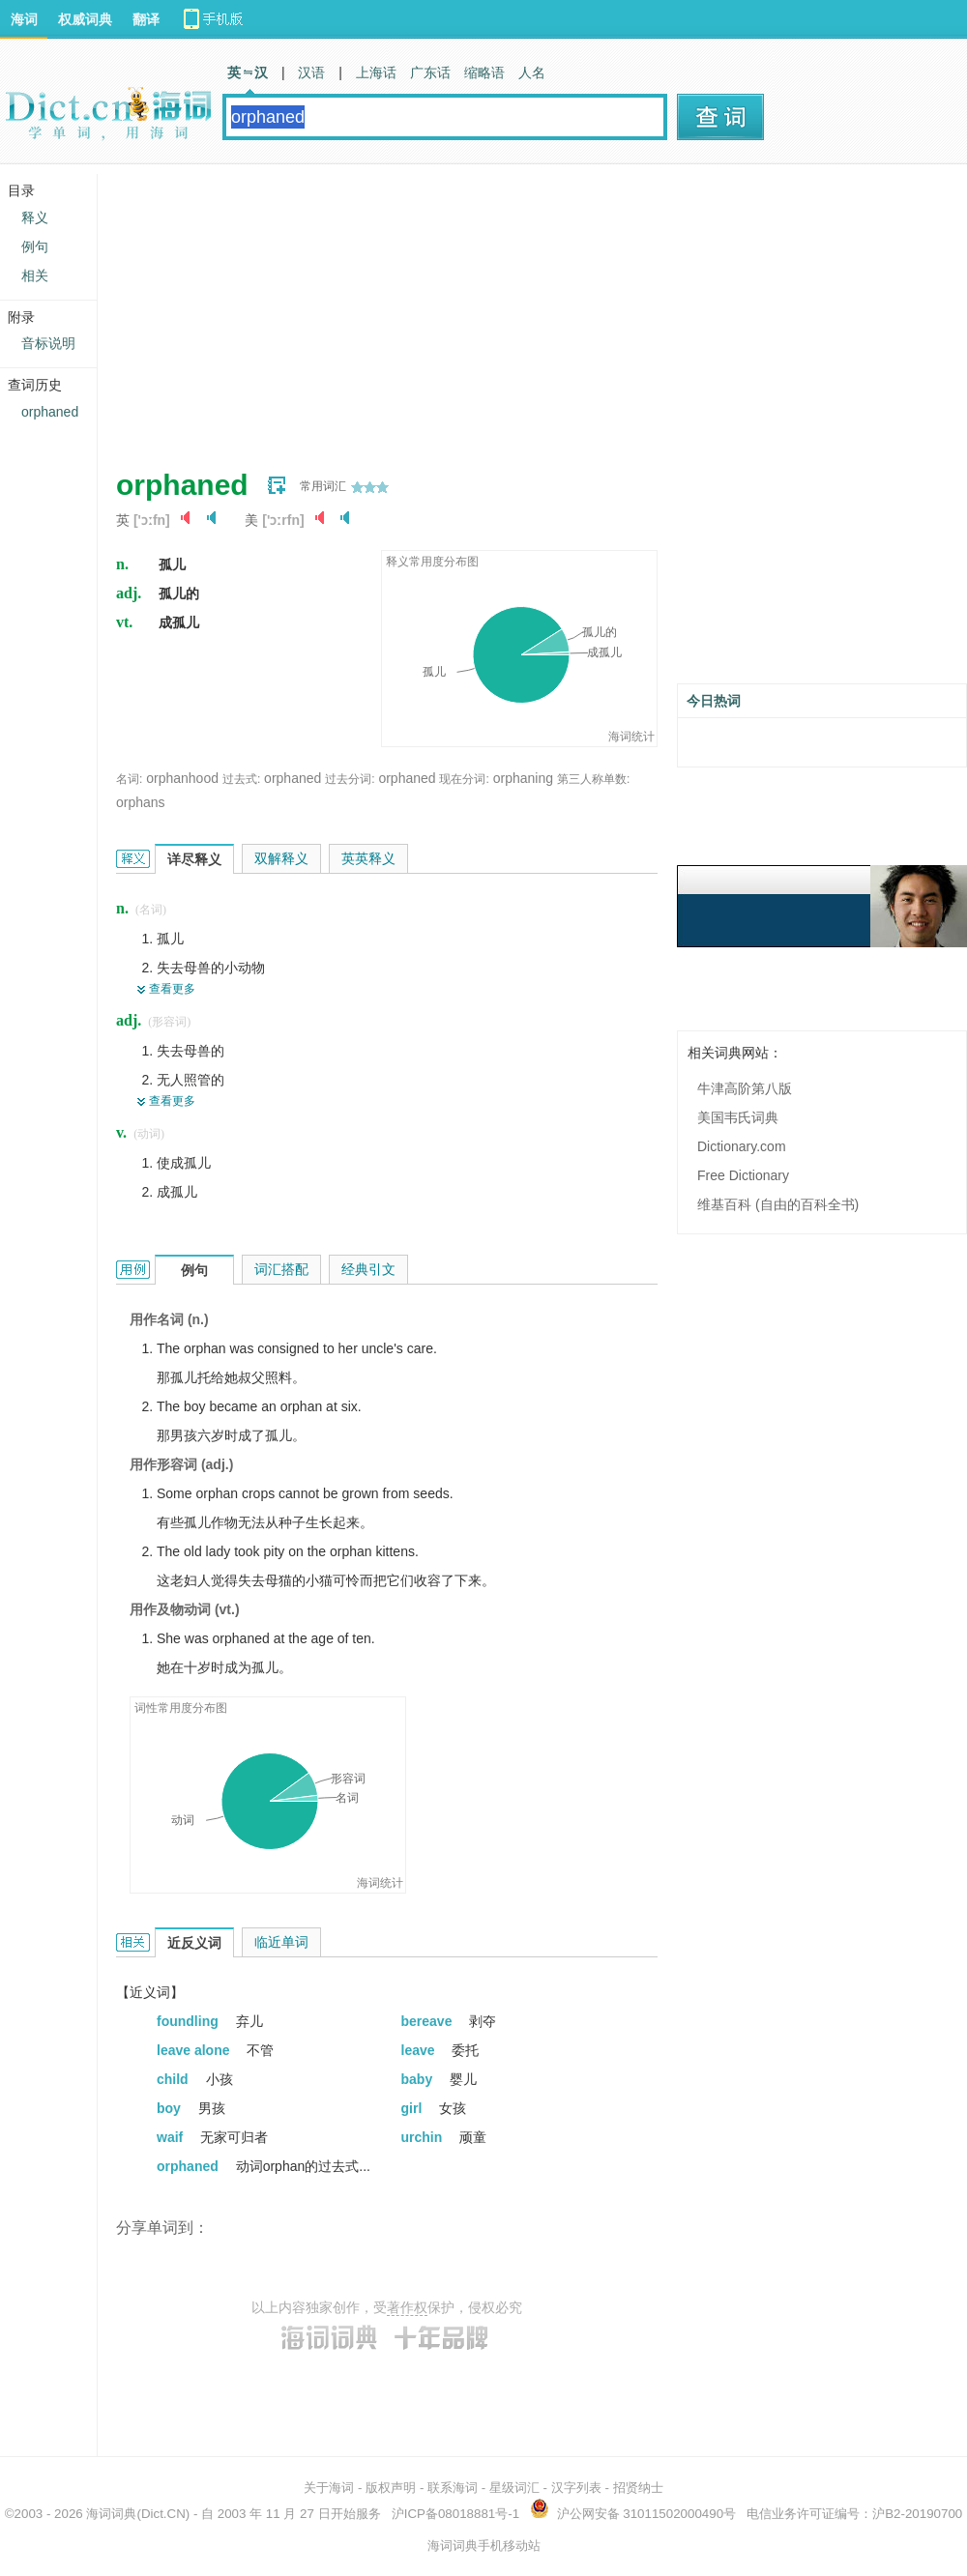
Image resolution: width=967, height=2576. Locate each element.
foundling (189, 2021)
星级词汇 (514, 2487)
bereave (428, 2021)
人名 (531, 72)
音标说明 (48, 343)
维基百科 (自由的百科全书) (778, 1204)
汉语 (311, 72)
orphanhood (182, 778)
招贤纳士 (638, 2487)
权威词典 (85, 19)
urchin (424, 2137)
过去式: (241, 779)
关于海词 (329, 2487)
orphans (140, 802)
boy (171, 2108)
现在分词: (463, 779)
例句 (34, 246)
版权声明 (391, 2487)
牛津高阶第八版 (744, 1088)
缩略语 (484, 72)
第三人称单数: (593, 779)
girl (413, 2108)
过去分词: (349, 779)
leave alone (195, 2050)
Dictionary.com (741, 1146)
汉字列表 (576, 2487)
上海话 (376, 72)
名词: (129, 779)
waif (172, 2137)
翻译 (146, 19)
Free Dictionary (743, 1175)
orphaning (523, 778)
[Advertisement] (391, 309)
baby (419, 2079)
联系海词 (452, 2487)
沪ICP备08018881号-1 (455, 2513)
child (174, 2079)
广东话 (430, 72)
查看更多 (172, 989)
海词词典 (111, 2513)
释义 (34, 217)
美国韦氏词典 (737, 1117)
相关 (34, 275)
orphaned (292, 778)
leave (420, 2050)
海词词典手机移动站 (484, 2545)
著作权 (407, 2307)
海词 (24, 19)
